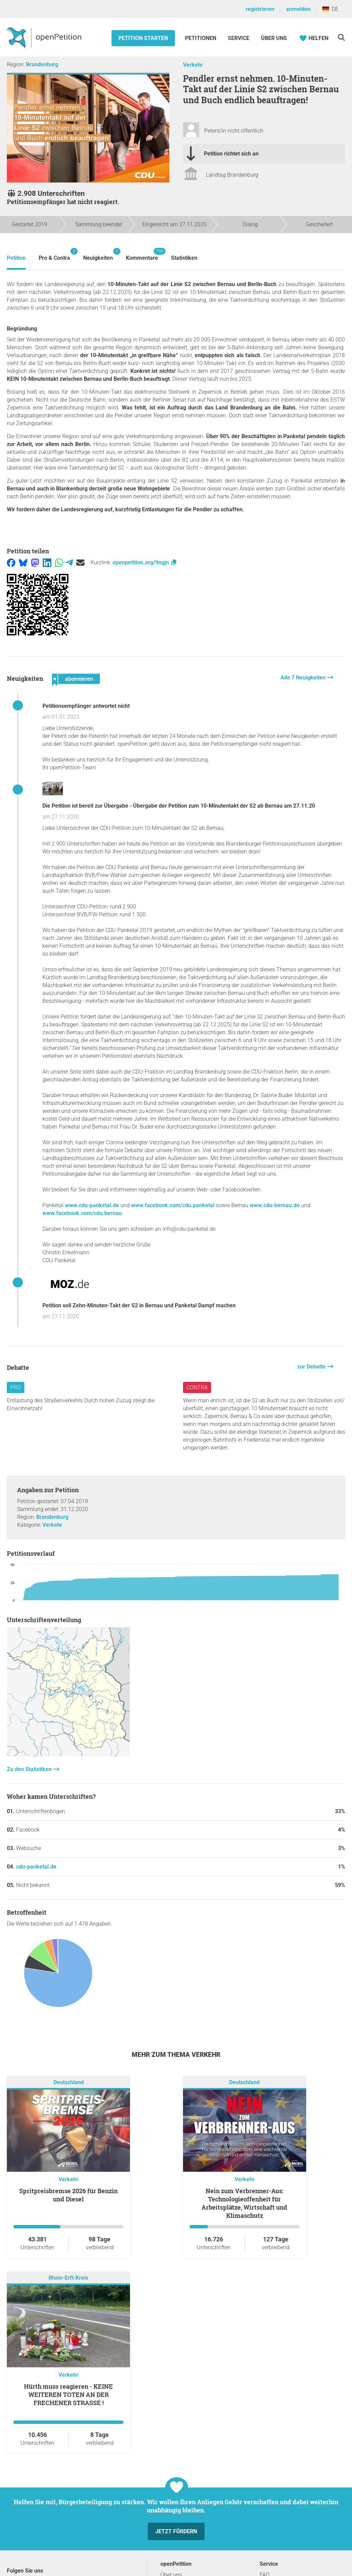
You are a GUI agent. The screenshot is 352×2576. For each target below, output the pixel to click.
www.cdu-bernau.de (275, 1205)
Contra (197, 1387)
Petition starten (143, 38)
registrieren (260, 9)
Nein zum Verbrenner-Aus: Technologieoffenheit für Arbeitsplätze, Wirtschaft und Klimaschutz (244, 2203)
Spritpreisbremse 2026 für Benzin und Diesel (68, 2195)
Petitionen (201, 38)
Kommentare (142, 254)
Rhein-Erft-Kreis (68, 2278)
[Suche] (341, 37)
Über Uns (274, 38)
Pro (15, 1387)
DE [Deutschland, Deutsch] (330, 9)
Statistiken (184, 258)
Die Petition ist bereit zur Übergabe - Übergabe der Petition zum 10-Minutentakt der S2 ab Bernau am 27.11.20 (178, 806)
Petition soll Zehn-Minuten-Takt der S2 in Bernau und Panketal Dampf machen (139, 1305)
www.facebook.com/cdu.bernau (82, 1213)
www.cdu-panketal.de (92, 1205)
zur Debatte (312, 1366)
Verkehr (193, 65)
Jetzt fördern (176, 2531)
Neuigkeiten (98, 254)
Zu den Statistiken (30, 1769)
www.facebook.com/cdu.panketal (172, 1205)
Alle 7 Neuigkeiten (304, 677)
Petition (16, 258)
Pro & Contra (54, 254)
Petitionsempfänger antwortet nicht (86, 706)
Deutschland (68, 2082)
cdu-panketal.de (36, 1866)
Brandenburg (42, 64)
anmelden (298, 9)
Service (238, 38)
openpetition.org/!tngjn (145, 562)
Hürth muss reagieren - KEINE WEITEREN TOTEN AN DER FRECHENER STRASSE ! (68, 2394)
